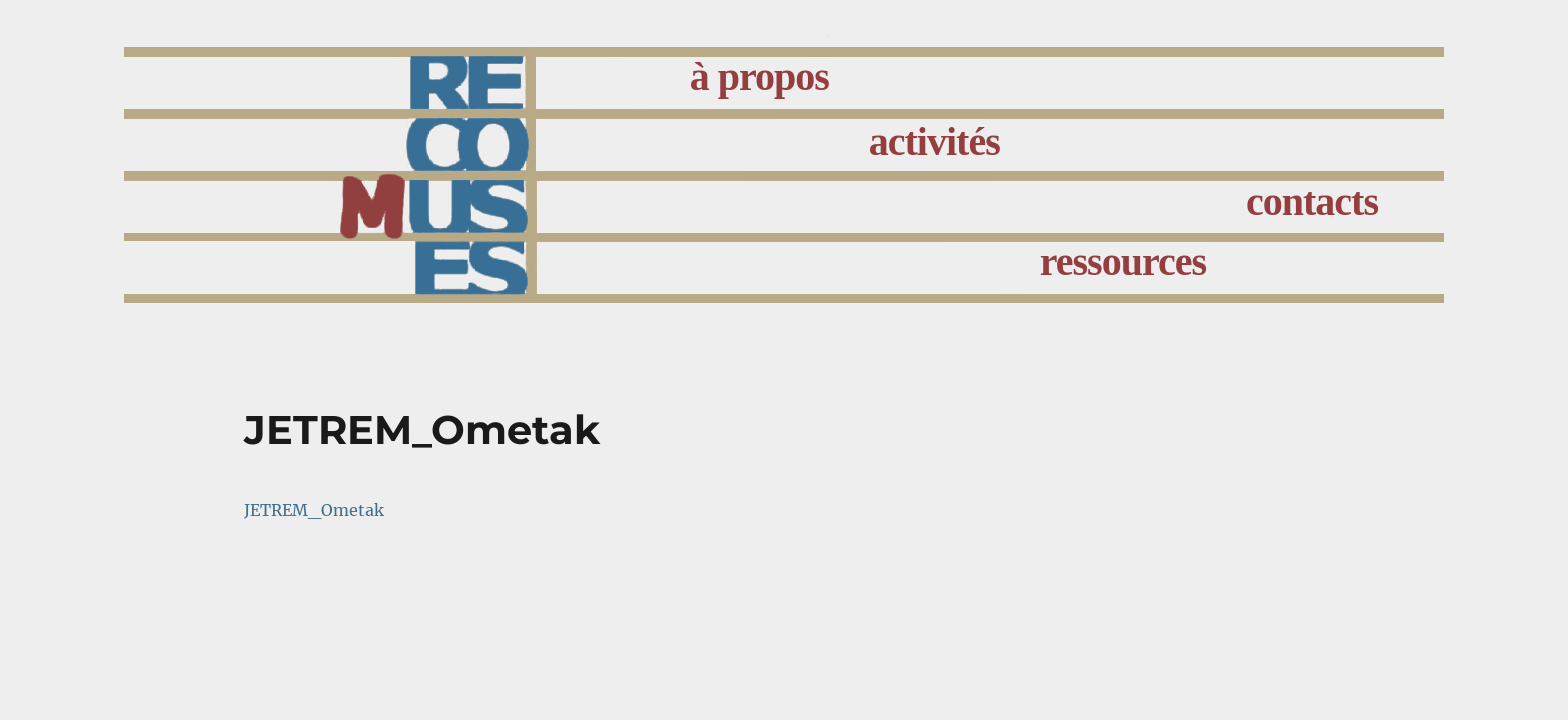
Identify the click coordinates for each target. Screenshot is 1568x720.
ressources (1123, 261)
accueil (524, 166)
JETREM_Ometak (314, 510)
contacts (1312, 201)
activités (934, 141)
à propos (759, 76)
